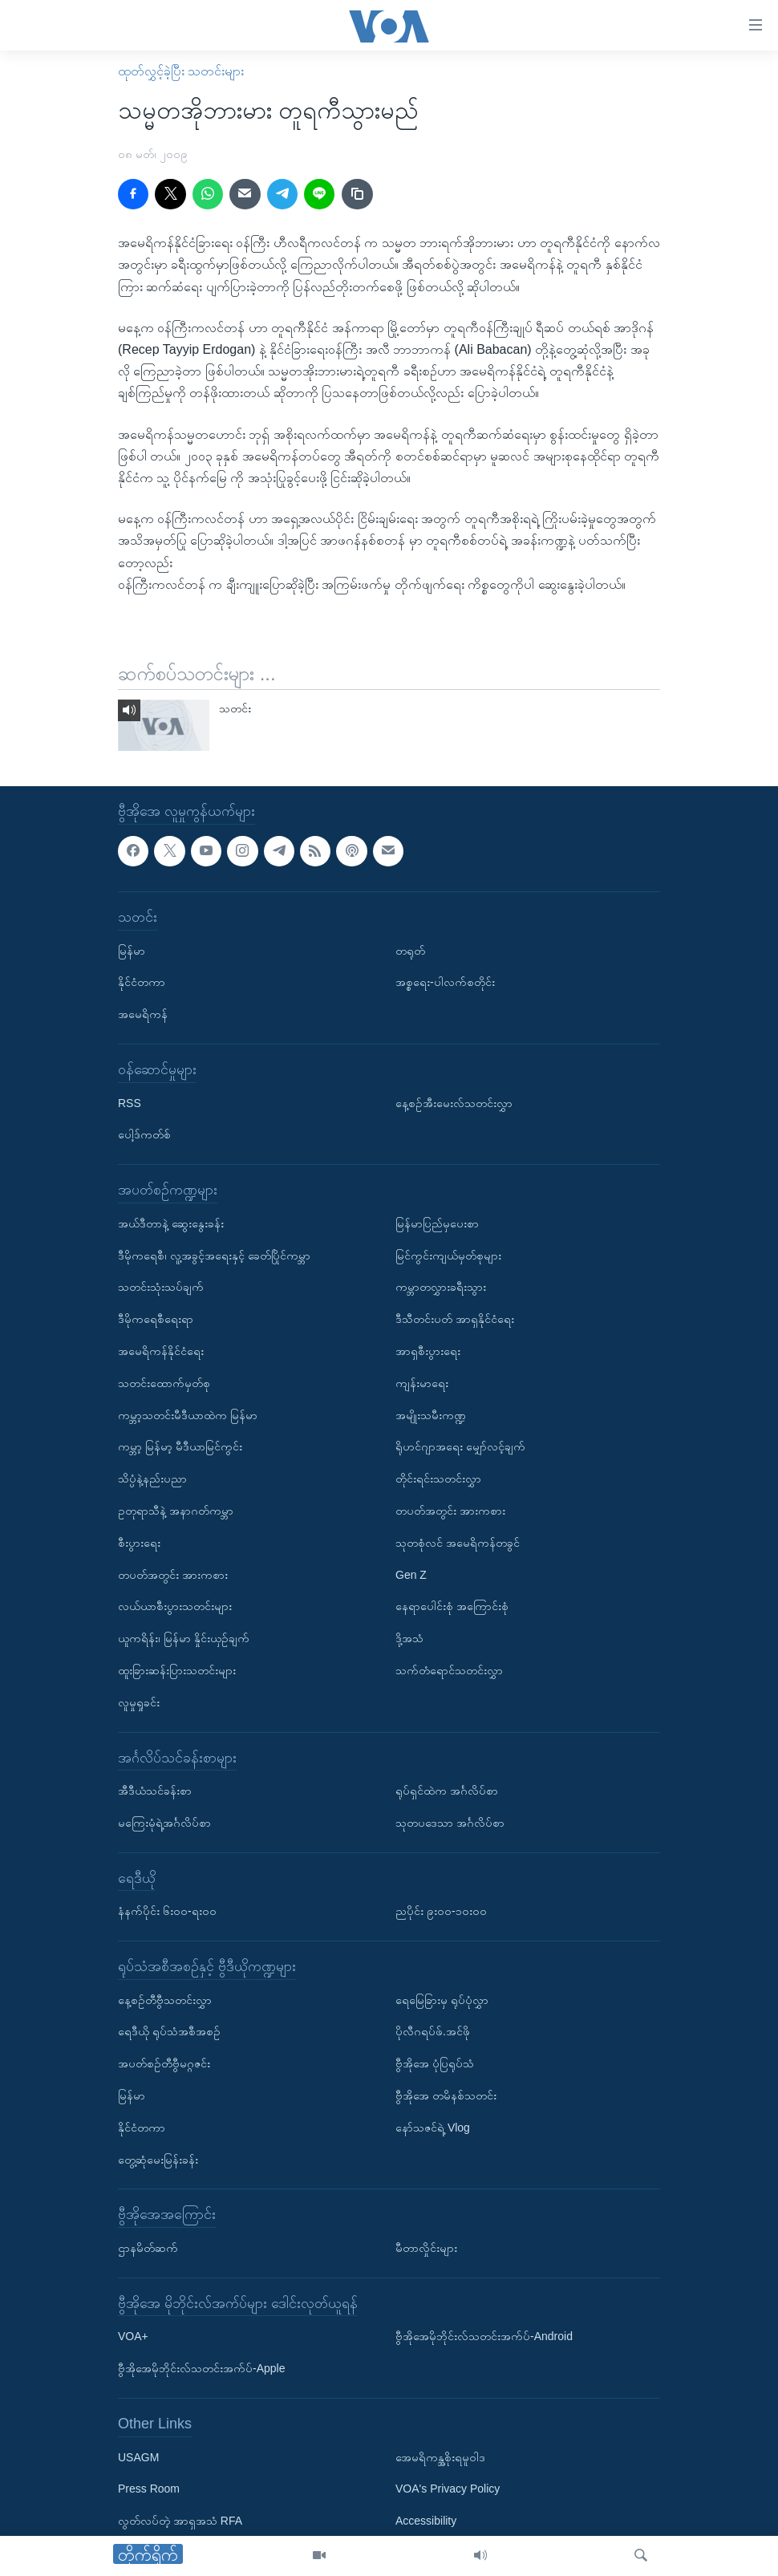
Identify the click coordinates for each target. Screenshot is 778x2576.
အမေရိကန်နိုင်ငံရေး (161, 1351)
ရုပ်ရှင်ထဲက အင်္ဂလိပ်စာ (446, 1790)
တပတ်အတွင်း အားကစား (173, 1574)
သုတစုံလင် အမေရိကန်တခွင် (457, 1542)
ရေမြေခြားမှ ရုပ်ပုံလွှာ (441, 2000)
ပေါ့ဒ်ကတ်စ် (144, 1134)
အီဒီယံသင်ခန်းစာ (155, 1790)
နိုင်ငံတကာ (141, 982)
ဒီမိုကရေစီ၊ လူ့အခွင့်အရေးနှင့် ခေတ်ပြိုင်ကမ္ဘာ (214, 1254)
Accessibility (425, 2520)
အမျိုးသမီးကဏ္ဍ (430, 1414)
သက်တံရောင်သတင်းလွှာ (449, 1670)
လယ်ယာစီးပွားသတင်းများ (175, 1606)
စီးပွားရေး (139, 1542)
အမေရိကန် (143, 1014)
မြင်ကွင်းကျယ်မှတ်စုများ (448, 1254)
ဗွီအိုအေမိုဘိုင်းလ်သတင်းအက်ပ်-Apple (201, 2368)
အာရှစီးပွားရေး (427, 1351)
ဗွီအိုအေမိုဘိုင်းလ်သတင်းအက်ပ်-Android (484, 2336)
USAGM (138, 2457)
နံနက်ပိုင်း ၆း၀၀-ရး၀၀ (167, 1911)
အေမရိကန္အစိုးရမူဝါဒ (440, 2457)
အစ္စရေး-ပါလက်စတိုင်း (445, 982)
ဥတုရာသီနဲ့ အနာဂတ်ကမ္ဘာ (175, 1510)
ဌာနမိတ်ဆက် (148, 2247)
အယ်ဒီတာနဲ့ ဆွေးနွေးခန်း (171, 1223)
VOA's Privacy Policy (447, 2488)
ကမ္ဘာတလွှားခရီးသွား (440, 1286)
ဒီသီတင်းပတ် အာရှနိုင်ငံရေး (454, 1318)
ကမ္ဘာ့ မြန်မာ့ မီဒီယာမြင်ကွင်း (180, 1446)
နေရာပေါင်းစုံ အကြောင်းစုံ (452, 1606)
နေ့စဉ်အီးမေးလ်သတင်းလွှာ (454, 1102)
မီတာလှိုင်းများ (426, 2247)
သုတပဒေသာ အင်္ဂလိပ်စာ (449, 1822)
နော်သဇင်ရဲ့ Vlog (432, 2127)
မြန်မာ (131, 949)
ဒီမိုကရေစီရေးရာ (155, 1318)
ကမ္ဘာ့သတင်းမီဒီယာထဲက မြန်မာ (187, 1414)
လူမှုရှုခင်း (139, 1702)
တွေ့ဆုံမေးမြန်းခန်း (158, 2159)
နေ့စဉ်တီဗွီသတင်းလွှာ (165, 2000)
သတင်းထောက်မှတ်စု (164, 1383)
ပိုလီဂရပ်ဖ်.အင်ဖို (432, 2031)
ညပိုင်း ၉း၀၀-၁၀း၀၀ (441, 1911)
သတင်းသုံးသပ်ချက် (161, 1286)
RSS (129, 1102)
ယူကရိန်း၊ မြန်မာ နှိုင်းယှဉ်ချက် (183, 1638)
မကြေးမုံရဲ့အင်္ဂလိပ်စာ (164, 1822)
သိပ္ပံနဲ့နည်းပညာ (152, 1478)
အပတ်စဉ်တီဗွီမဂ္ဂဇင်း (164, 2063)
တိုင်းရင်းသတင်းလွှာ (438, 1478)
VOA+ (133, 2336)
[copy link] (357, 194)
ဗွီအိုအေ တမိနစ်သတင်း (445, 2095)
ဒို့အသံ (409, 1638)
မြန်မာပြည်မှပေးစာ (437, 1223)
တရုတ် (410, 949)
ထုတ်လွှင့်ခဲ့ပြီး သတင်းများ (181, 71)
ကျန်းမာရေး (421, 1383)
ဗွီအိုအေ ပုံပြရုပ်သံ (434, 2063)
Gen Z (411, 1574)
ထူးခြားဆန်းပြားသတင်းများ (177, 1670)
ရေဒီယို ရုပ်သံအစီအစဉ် (169, 2031)
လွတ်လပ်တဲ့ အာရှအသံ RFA (180, 2520)
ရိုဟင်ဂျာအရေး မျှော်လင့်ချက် (460, 1446)
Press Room (149, 2488)
